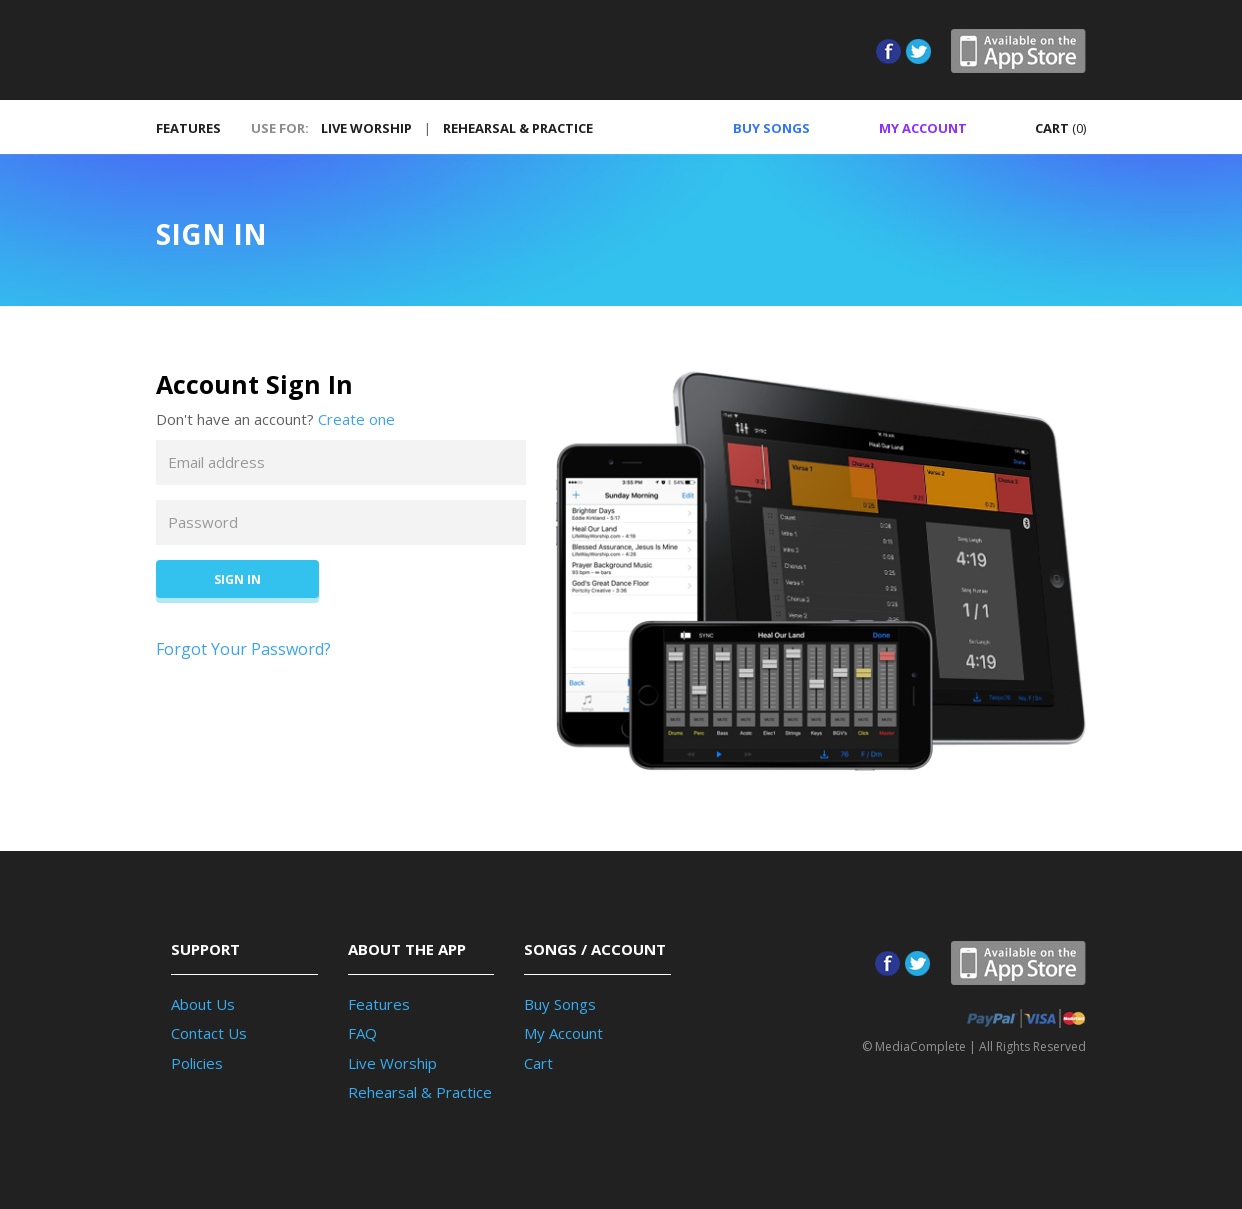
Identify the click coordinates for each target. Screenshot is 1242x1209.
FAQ (362, 1033)
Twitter (918, 51)
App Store (1018, 51)
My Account (563, 1033)
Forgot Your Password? (243, 649)
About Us (203, 1004)
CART (1048, 128)
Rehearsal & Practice (420, 1092)
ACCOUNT (910, 128)
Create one (356, 419)
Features (379, 1004)
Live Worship (392, 1063)
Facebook (888, 51)
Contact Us (209, 1033)
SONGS (757, 128)
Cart (538, 1063)
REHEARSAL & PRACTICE (518, 128)
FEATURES (188, 128)
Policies (197, 1063)
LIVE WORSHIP (366, 128)
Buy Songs (560, 1004)
